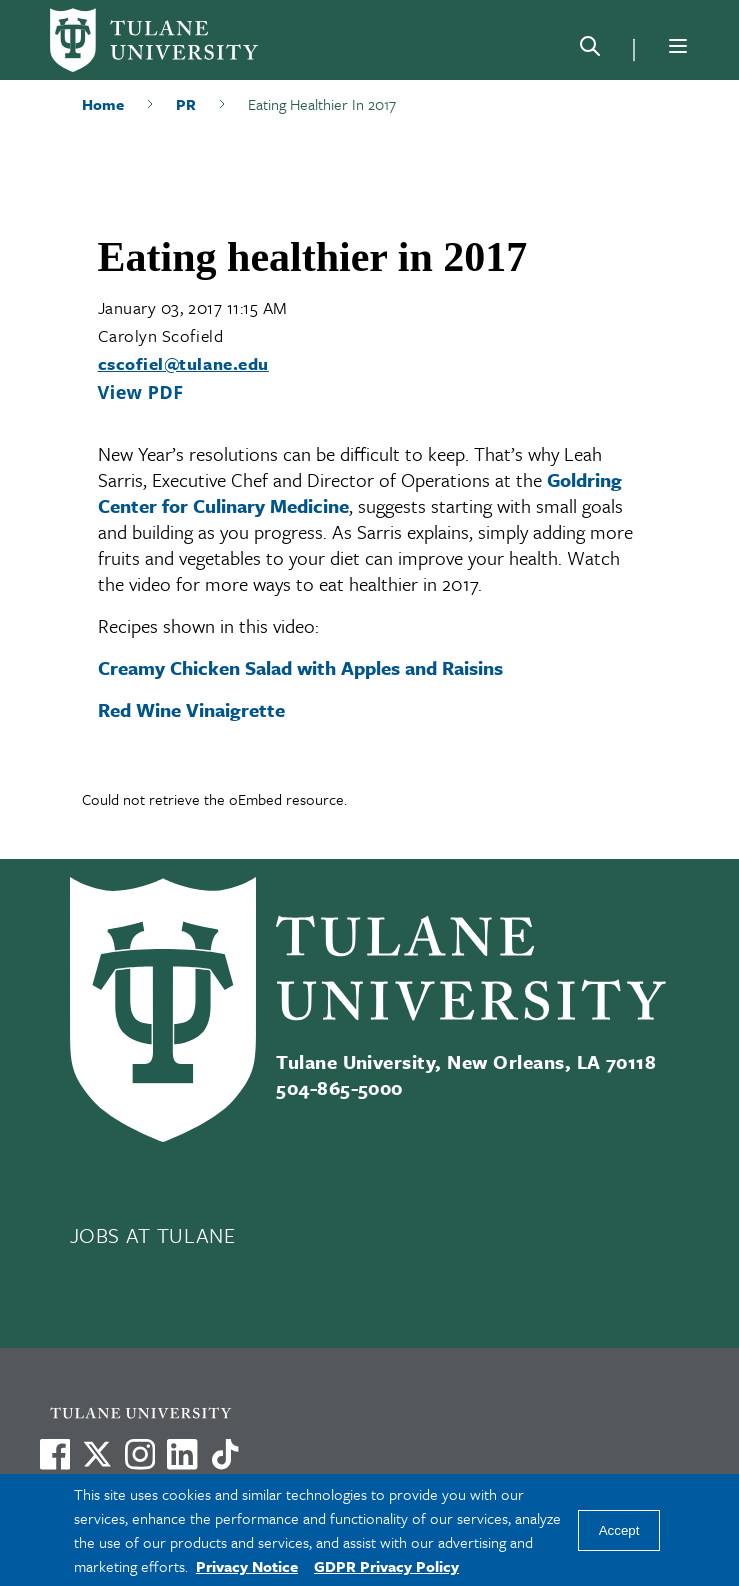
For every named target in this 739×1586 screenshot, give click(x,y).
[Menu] (678, 46)
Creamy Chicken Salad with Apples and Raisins (300, 667)
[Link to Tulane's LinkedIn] (182, 1454)
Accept (619, 1530)
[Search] (590, 50)
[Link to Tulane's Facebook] (140, 1454)
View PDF (141, 392)
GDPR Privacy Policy (386, 1566)
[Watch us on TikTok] (225, 1454)
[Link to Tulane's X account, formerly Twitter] (97, 1454)
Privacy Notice (247, 1566)
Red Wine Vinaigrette (191, 709)
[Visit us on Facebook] (55, 1454)
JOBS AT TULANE (153, 1235)
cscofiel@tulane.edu (183, 363)
